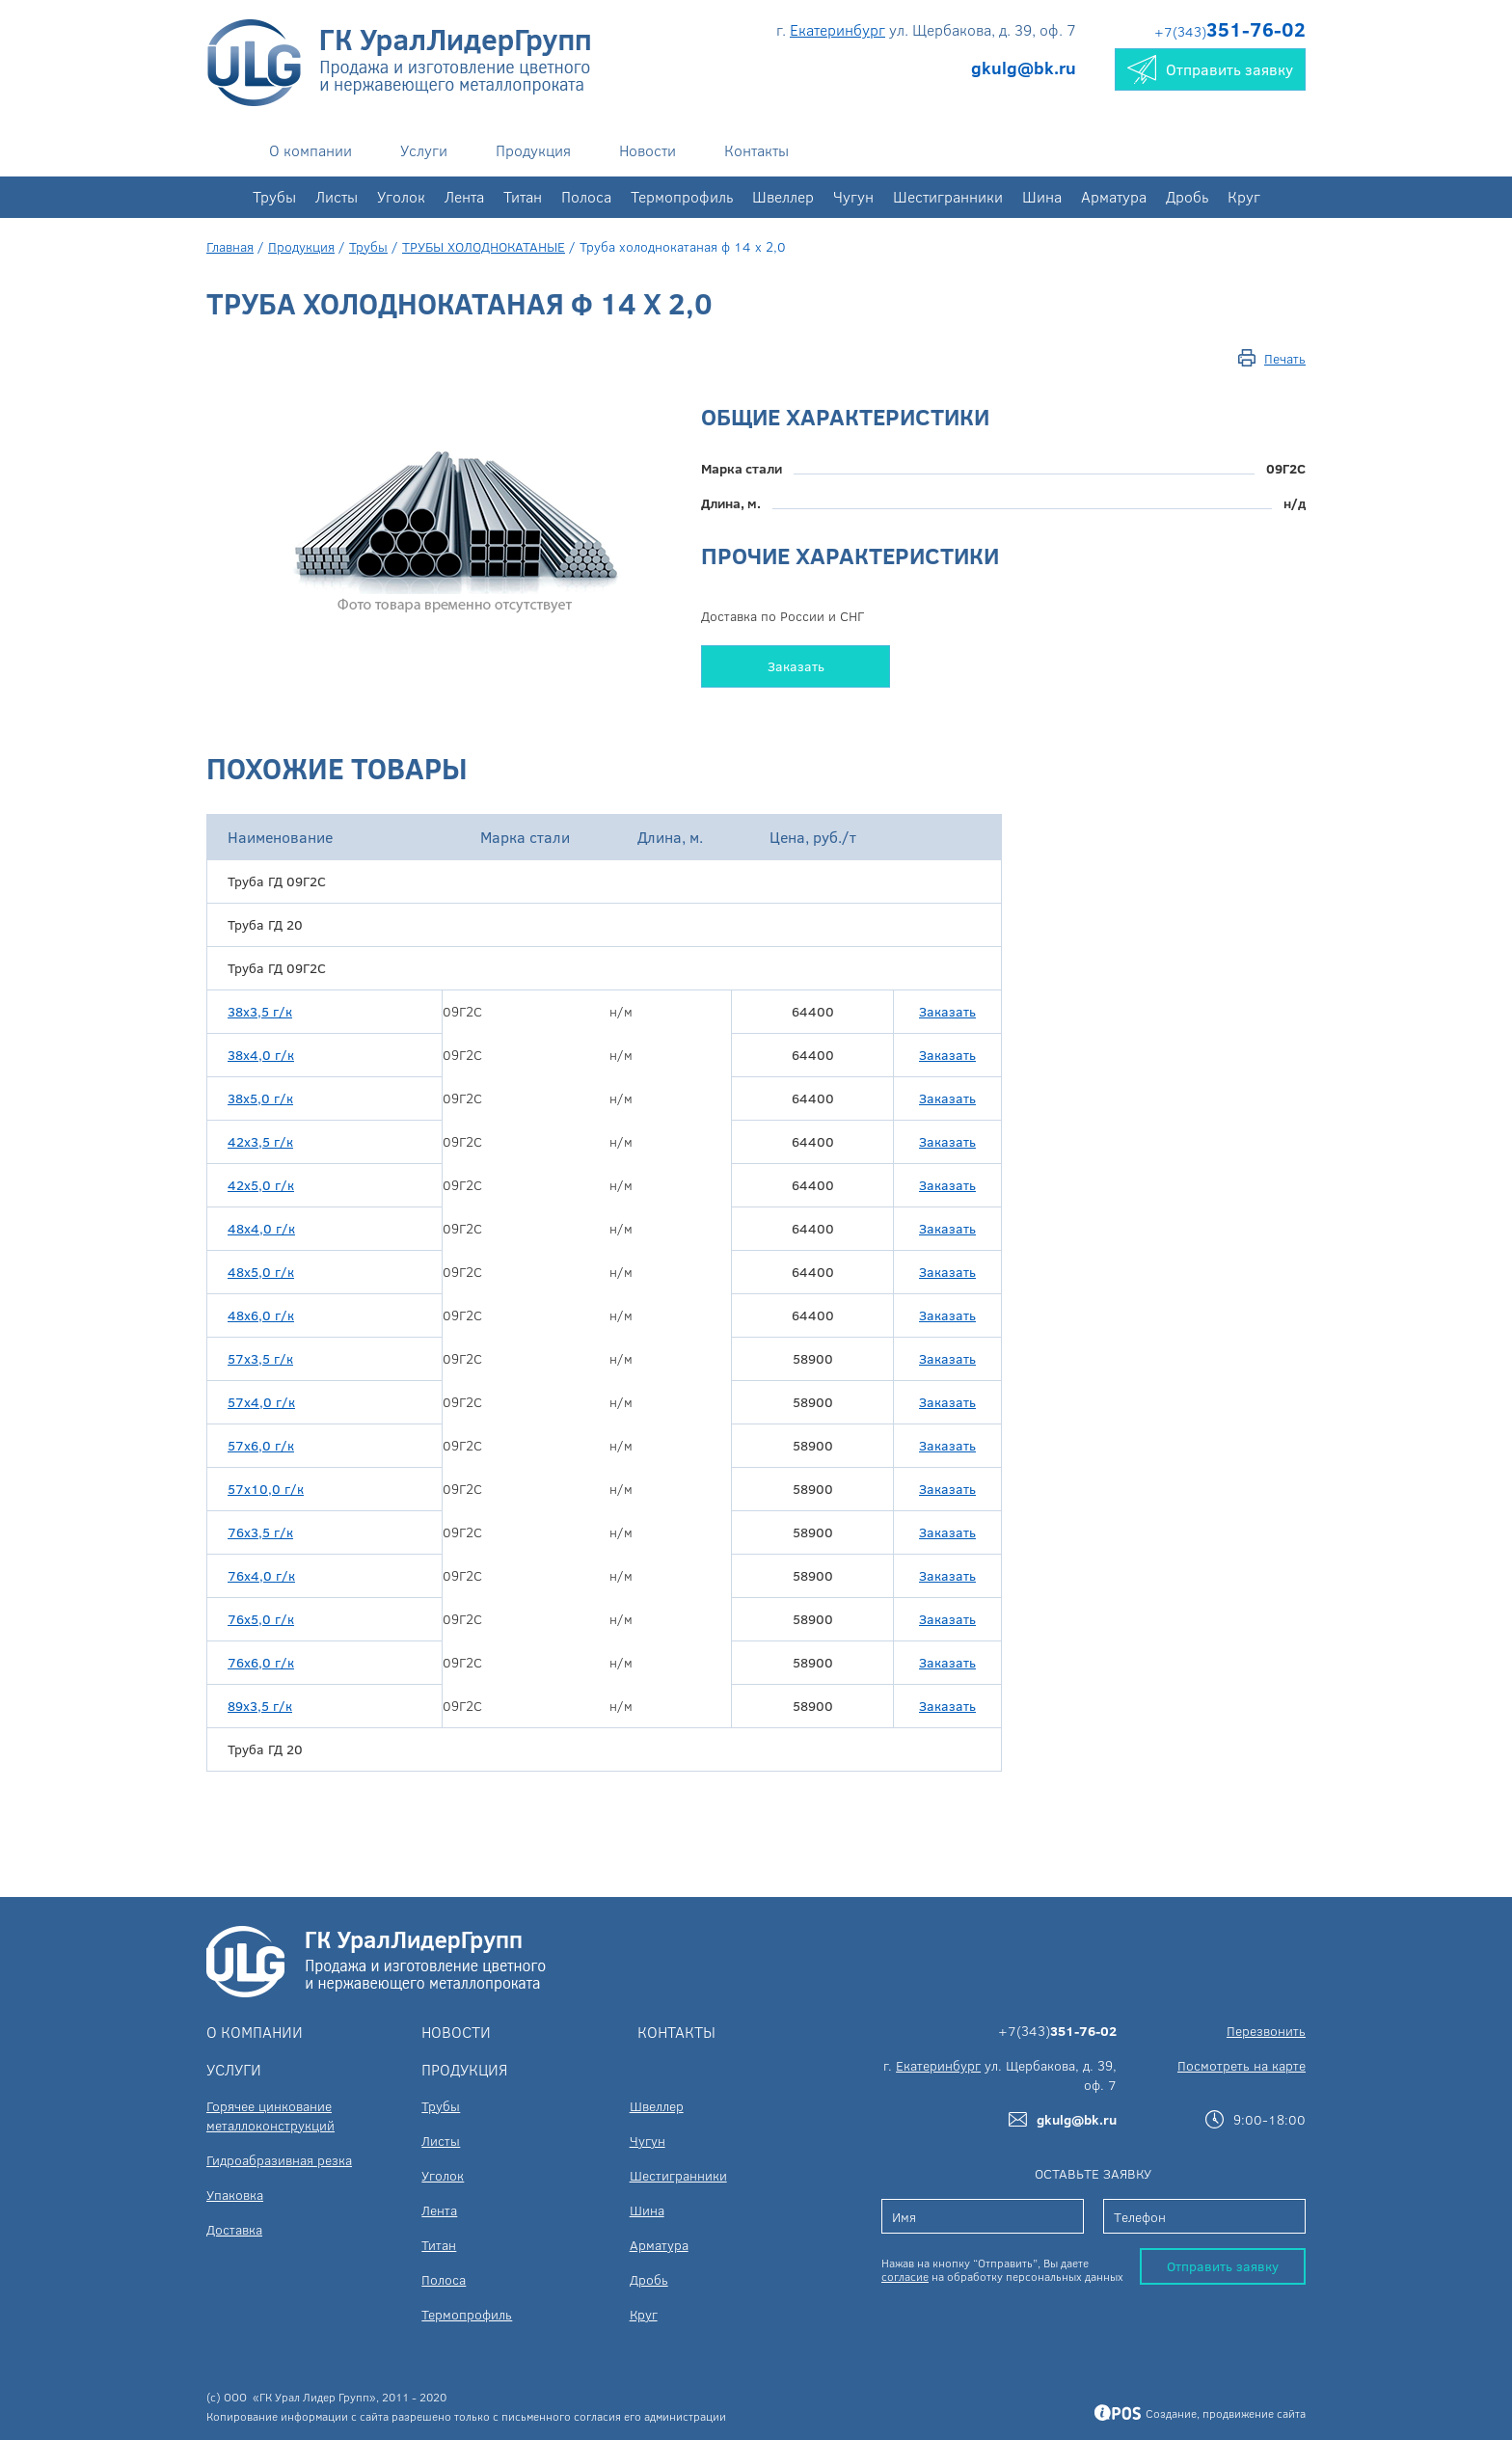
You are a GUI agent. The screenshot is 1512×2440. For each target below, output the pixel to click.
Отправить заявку (1223, 2266)
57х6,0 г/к (261, 1445)
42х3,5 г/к (260, 1141)
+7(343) (1230, 31)
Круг (1244, 196)
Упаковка (234, 2194)
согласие (905, 2276)
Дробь (1187, 196)
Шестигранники (948, 196)
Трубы (274, 196)
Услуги (423, 150)
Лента (464, 196)
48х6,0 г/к (261, 1315)
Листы (336, 196)
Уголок (401, 196)
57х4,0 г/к (261, 1402)
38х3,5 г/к (260, 1011)
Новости (647, 150)
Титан (522, 196)
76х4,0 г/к (261, 1575)
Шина (1042, 196)
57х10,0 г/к (266, 1488)
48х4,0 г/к (261, 1228)
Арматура (1114, 196)
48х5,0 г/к (261, 1271)
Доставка (234, 2229)
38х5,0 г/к (260, 1098)
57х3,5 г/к (260, 1358)
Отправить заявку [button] (1210, 69)
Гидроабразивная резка (279, 2160)
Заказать (796, 666)
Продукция (533, 150)
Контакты (756, 150)
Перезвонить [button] (1266, 2030)
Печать (1285, 358)
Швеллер (783, 196)
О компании (310, 150)
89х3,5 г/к (260, 1705)
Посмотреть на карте (1241, 2065)
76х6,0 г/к (261, 1662)
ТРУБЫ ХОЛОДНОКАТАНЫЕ (483, 246)
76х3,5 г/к (260, 1532)
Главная (230, 246)
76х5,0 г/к (261, 1619)
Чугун (853, 196)
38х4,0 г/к (261, 1054)
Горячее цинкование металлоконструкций (270, 2115)
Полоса (586, 196)
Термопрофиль (682, 196)
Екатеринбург (837, 29)
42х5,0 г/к (261, 1185)
